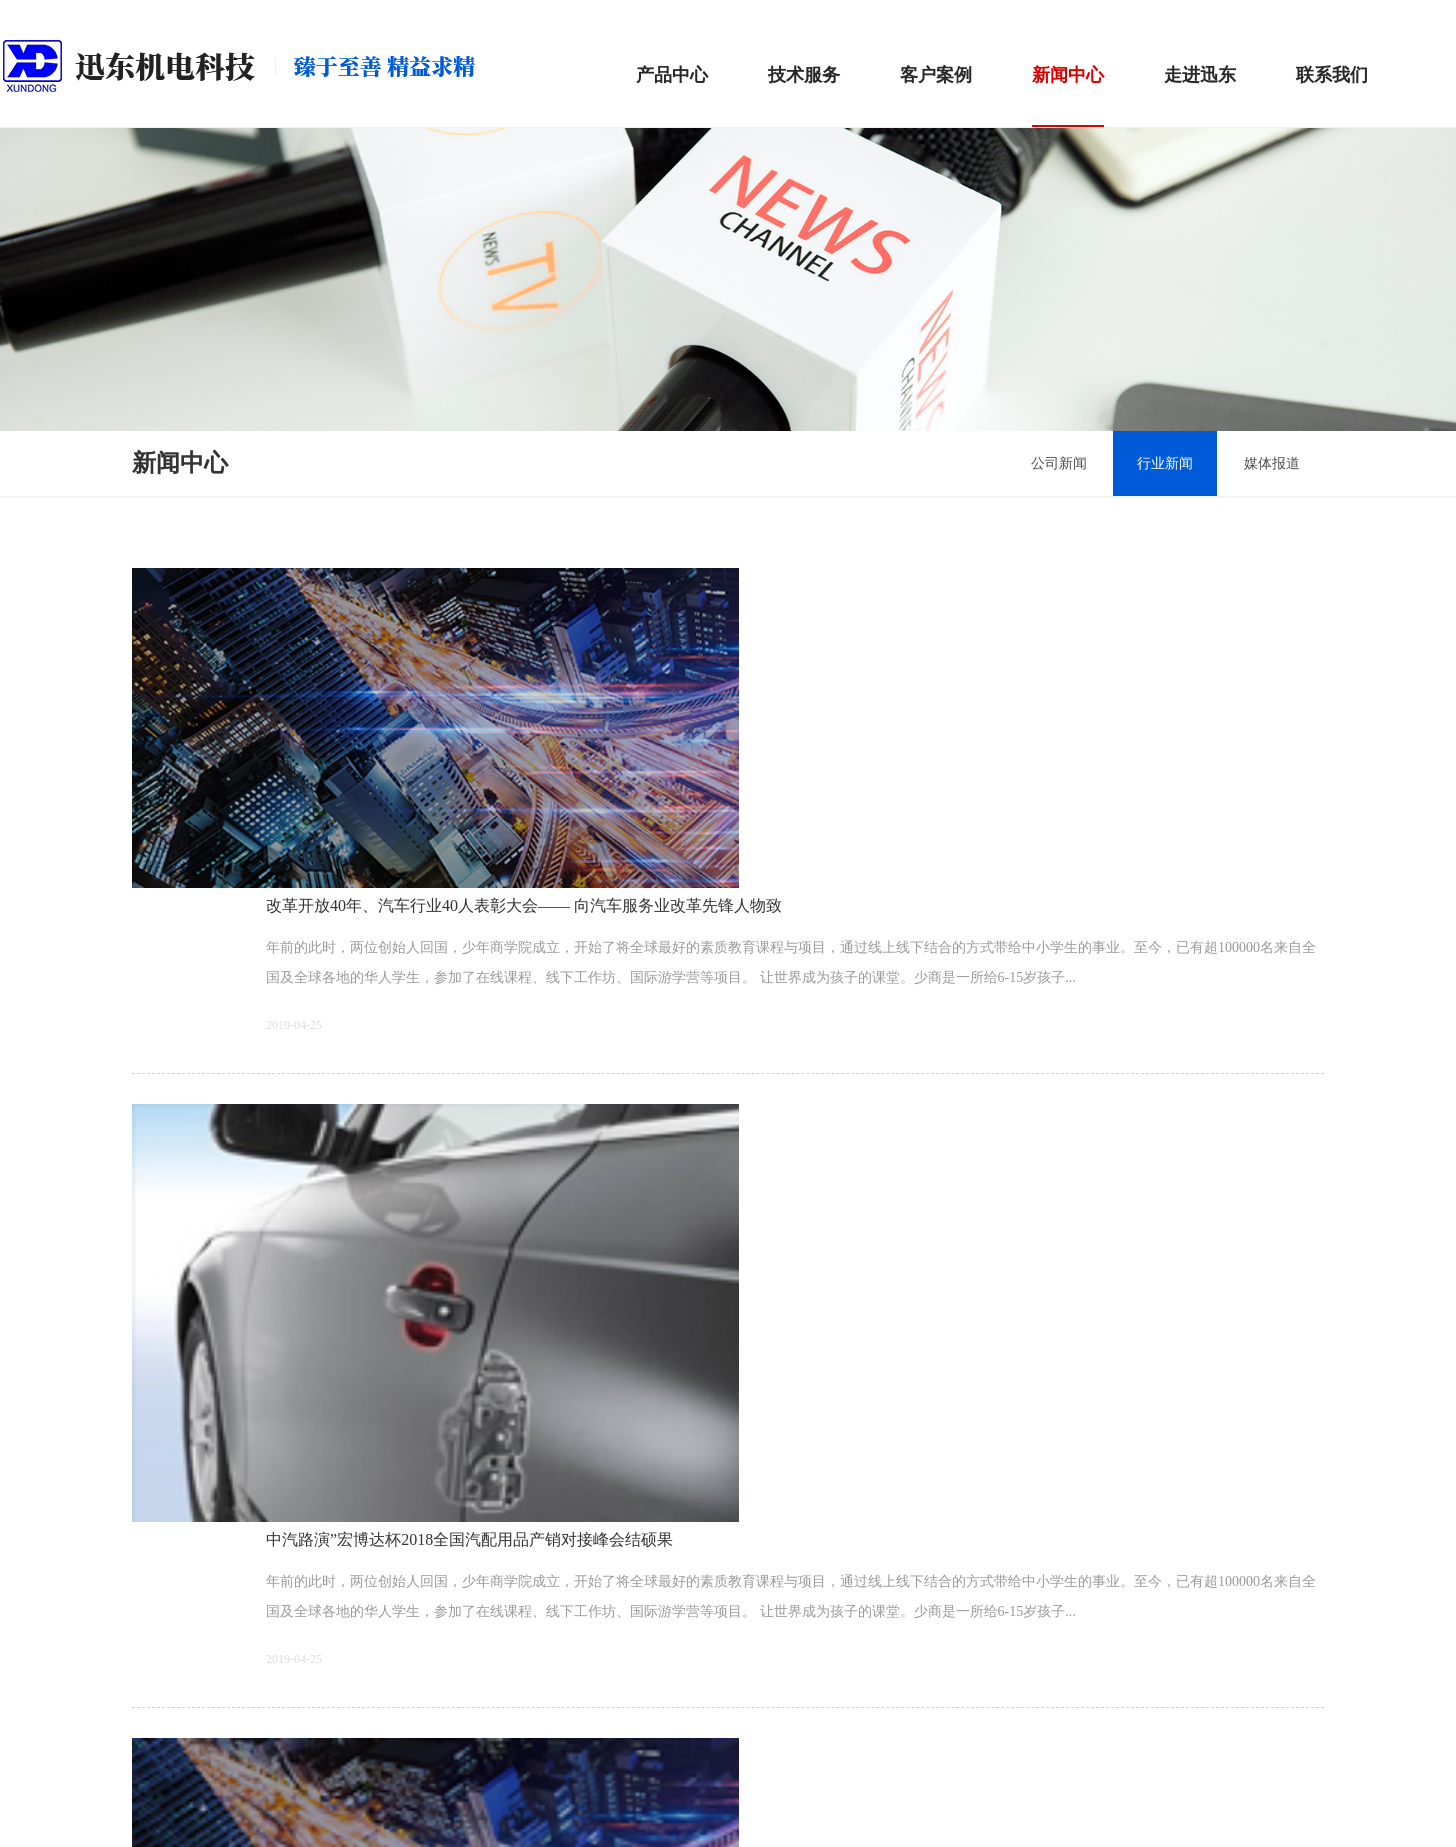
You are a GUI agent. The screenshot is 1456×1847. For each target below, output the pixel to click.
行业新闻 (1139, 438)
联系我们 (1332, 50)
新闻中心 (1068, 50)
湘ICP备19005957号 (629, 1812)
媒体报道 (1266, 438)
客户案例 (936, 50)
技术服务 (804, 50)
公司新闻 (1012, 438)
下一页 (793, 1644)
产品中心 (672, 50)
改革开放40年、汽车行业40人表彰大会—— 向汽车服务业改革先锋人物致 (614, 556)
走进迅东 (1200, 50)
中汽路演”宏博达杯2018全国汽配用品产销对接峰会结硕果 (559, 766)
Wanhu (929, 1812)
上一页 (663, 1644)
